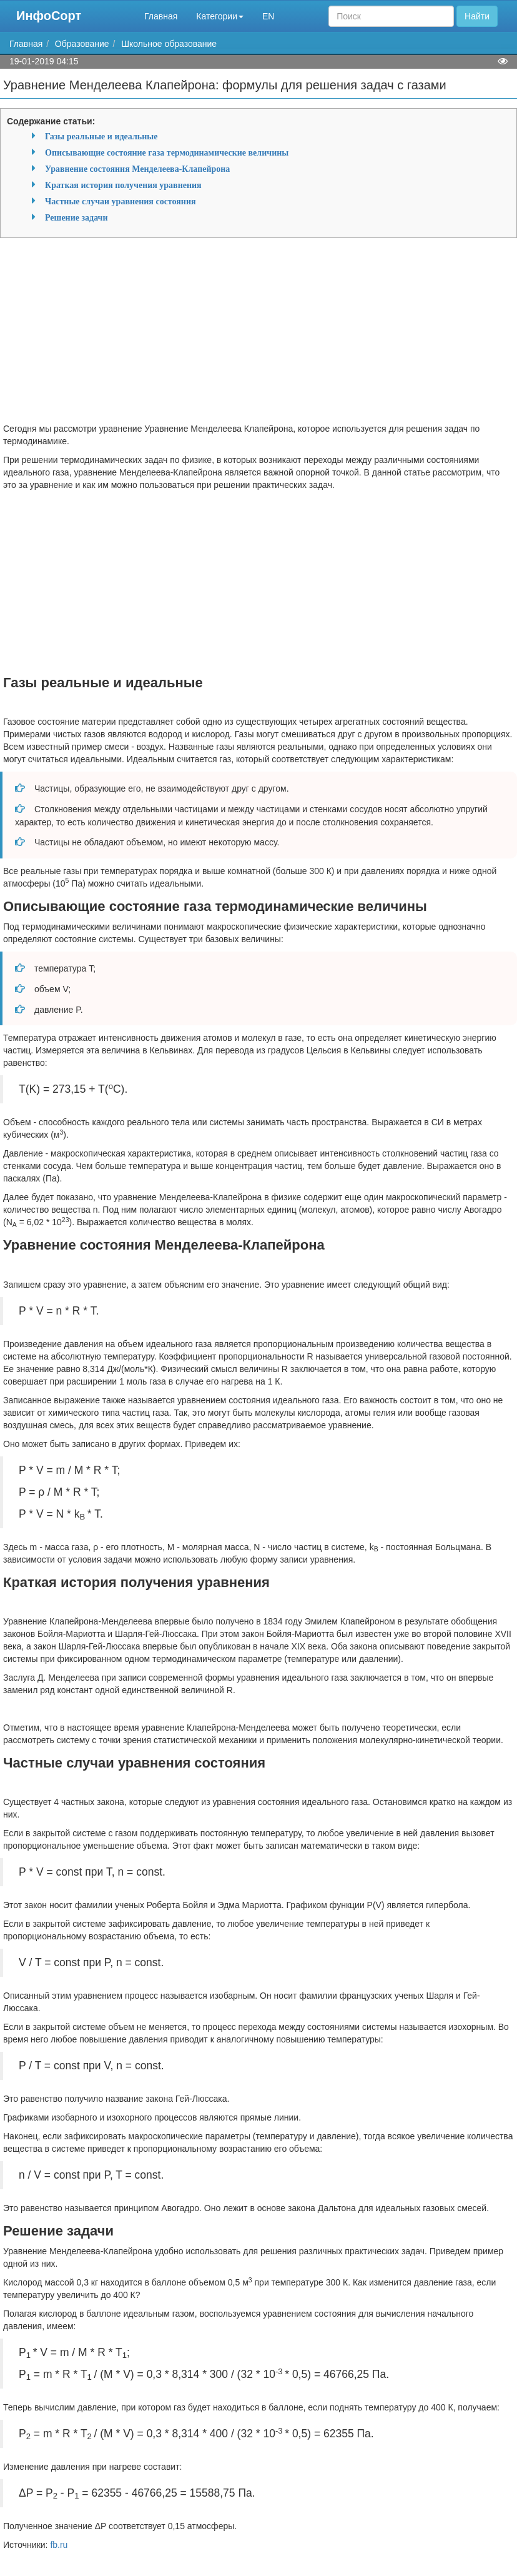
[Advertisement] (258, 334)
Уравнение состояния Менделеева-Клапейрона (137, 168)
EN (268, 16)
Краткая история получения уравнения (123, 185)
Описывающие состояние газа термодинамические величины (166, 152)
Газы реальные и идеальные (101, 136)
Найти (477, 16)
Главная (160, 16)
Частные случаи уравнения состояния (120, 201)
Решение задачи (76, 217)
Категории (220, 16)
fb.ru (58, 2545)
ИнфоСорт (48, 15)
